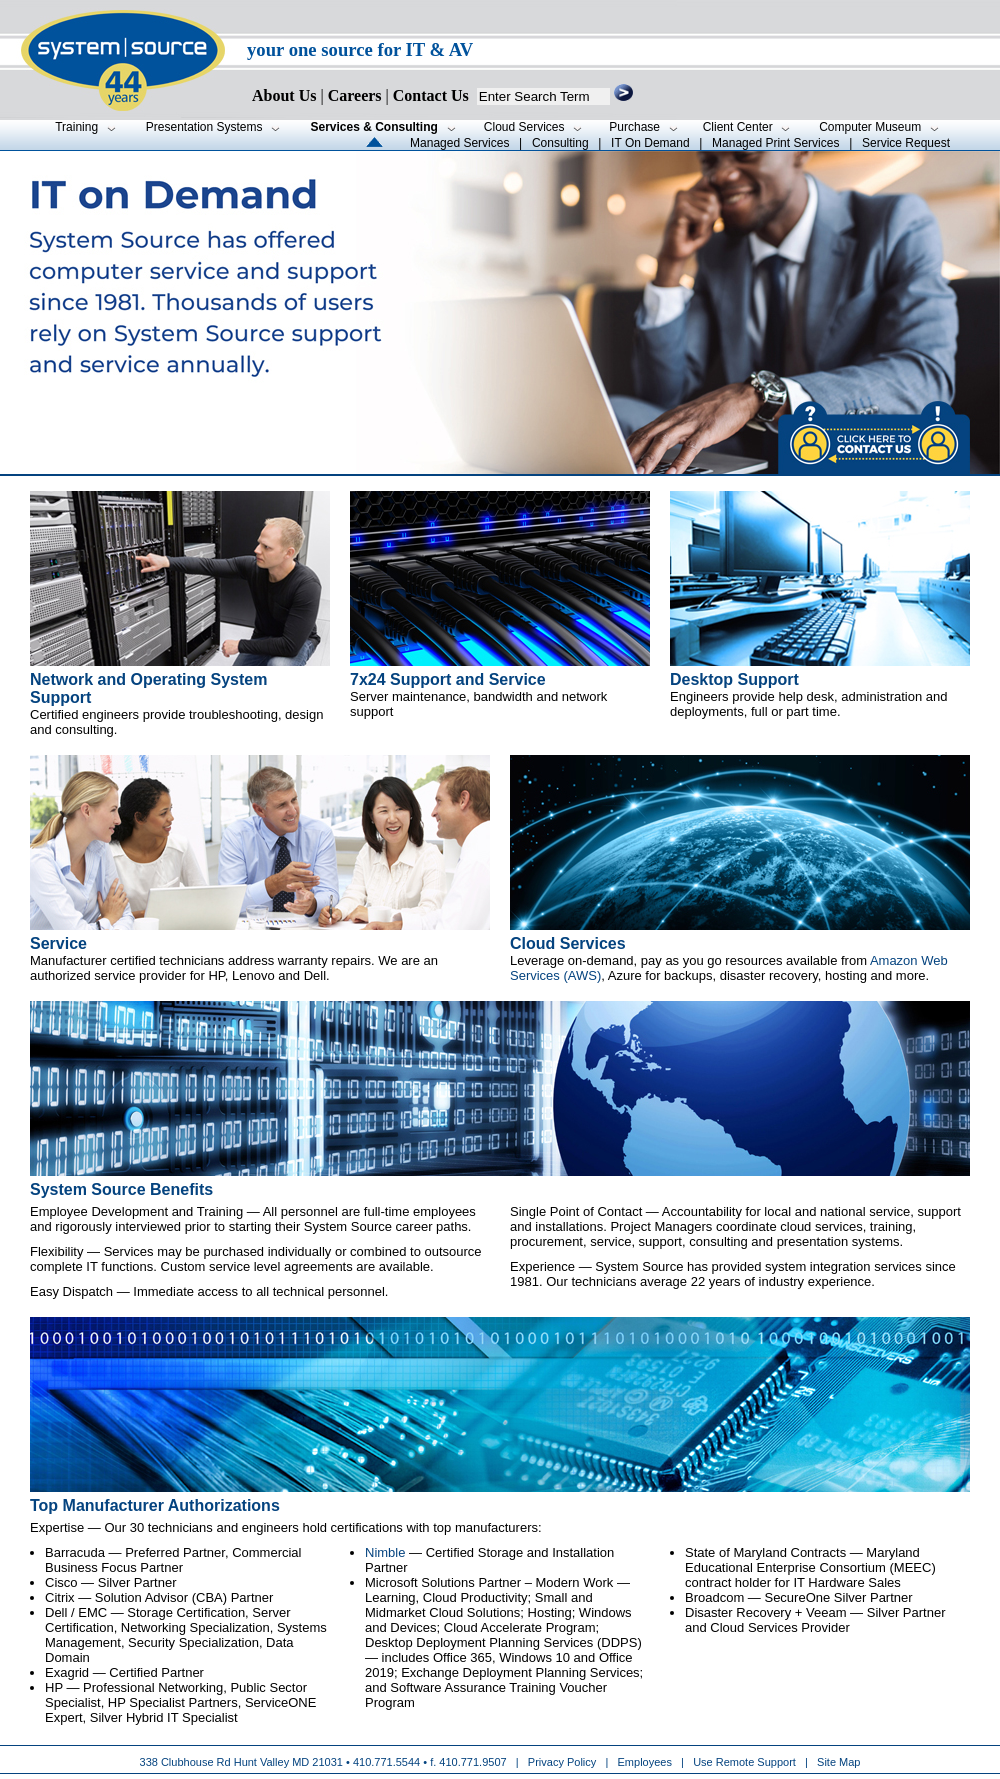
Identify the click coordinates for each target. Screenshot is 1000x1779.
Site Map (838, 1762)
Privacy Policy (564, 1762)
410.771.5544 (386, 1762)
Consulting (560, 143)
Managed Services (459, 143)
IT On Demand (650, 143)
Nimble (385, 1552)
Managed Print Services (775, 143)
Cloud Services (568, 943)
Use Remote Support (744, 1762)
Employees (645, 1762)
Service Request (906, 143)
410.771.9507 (472, 1762)
